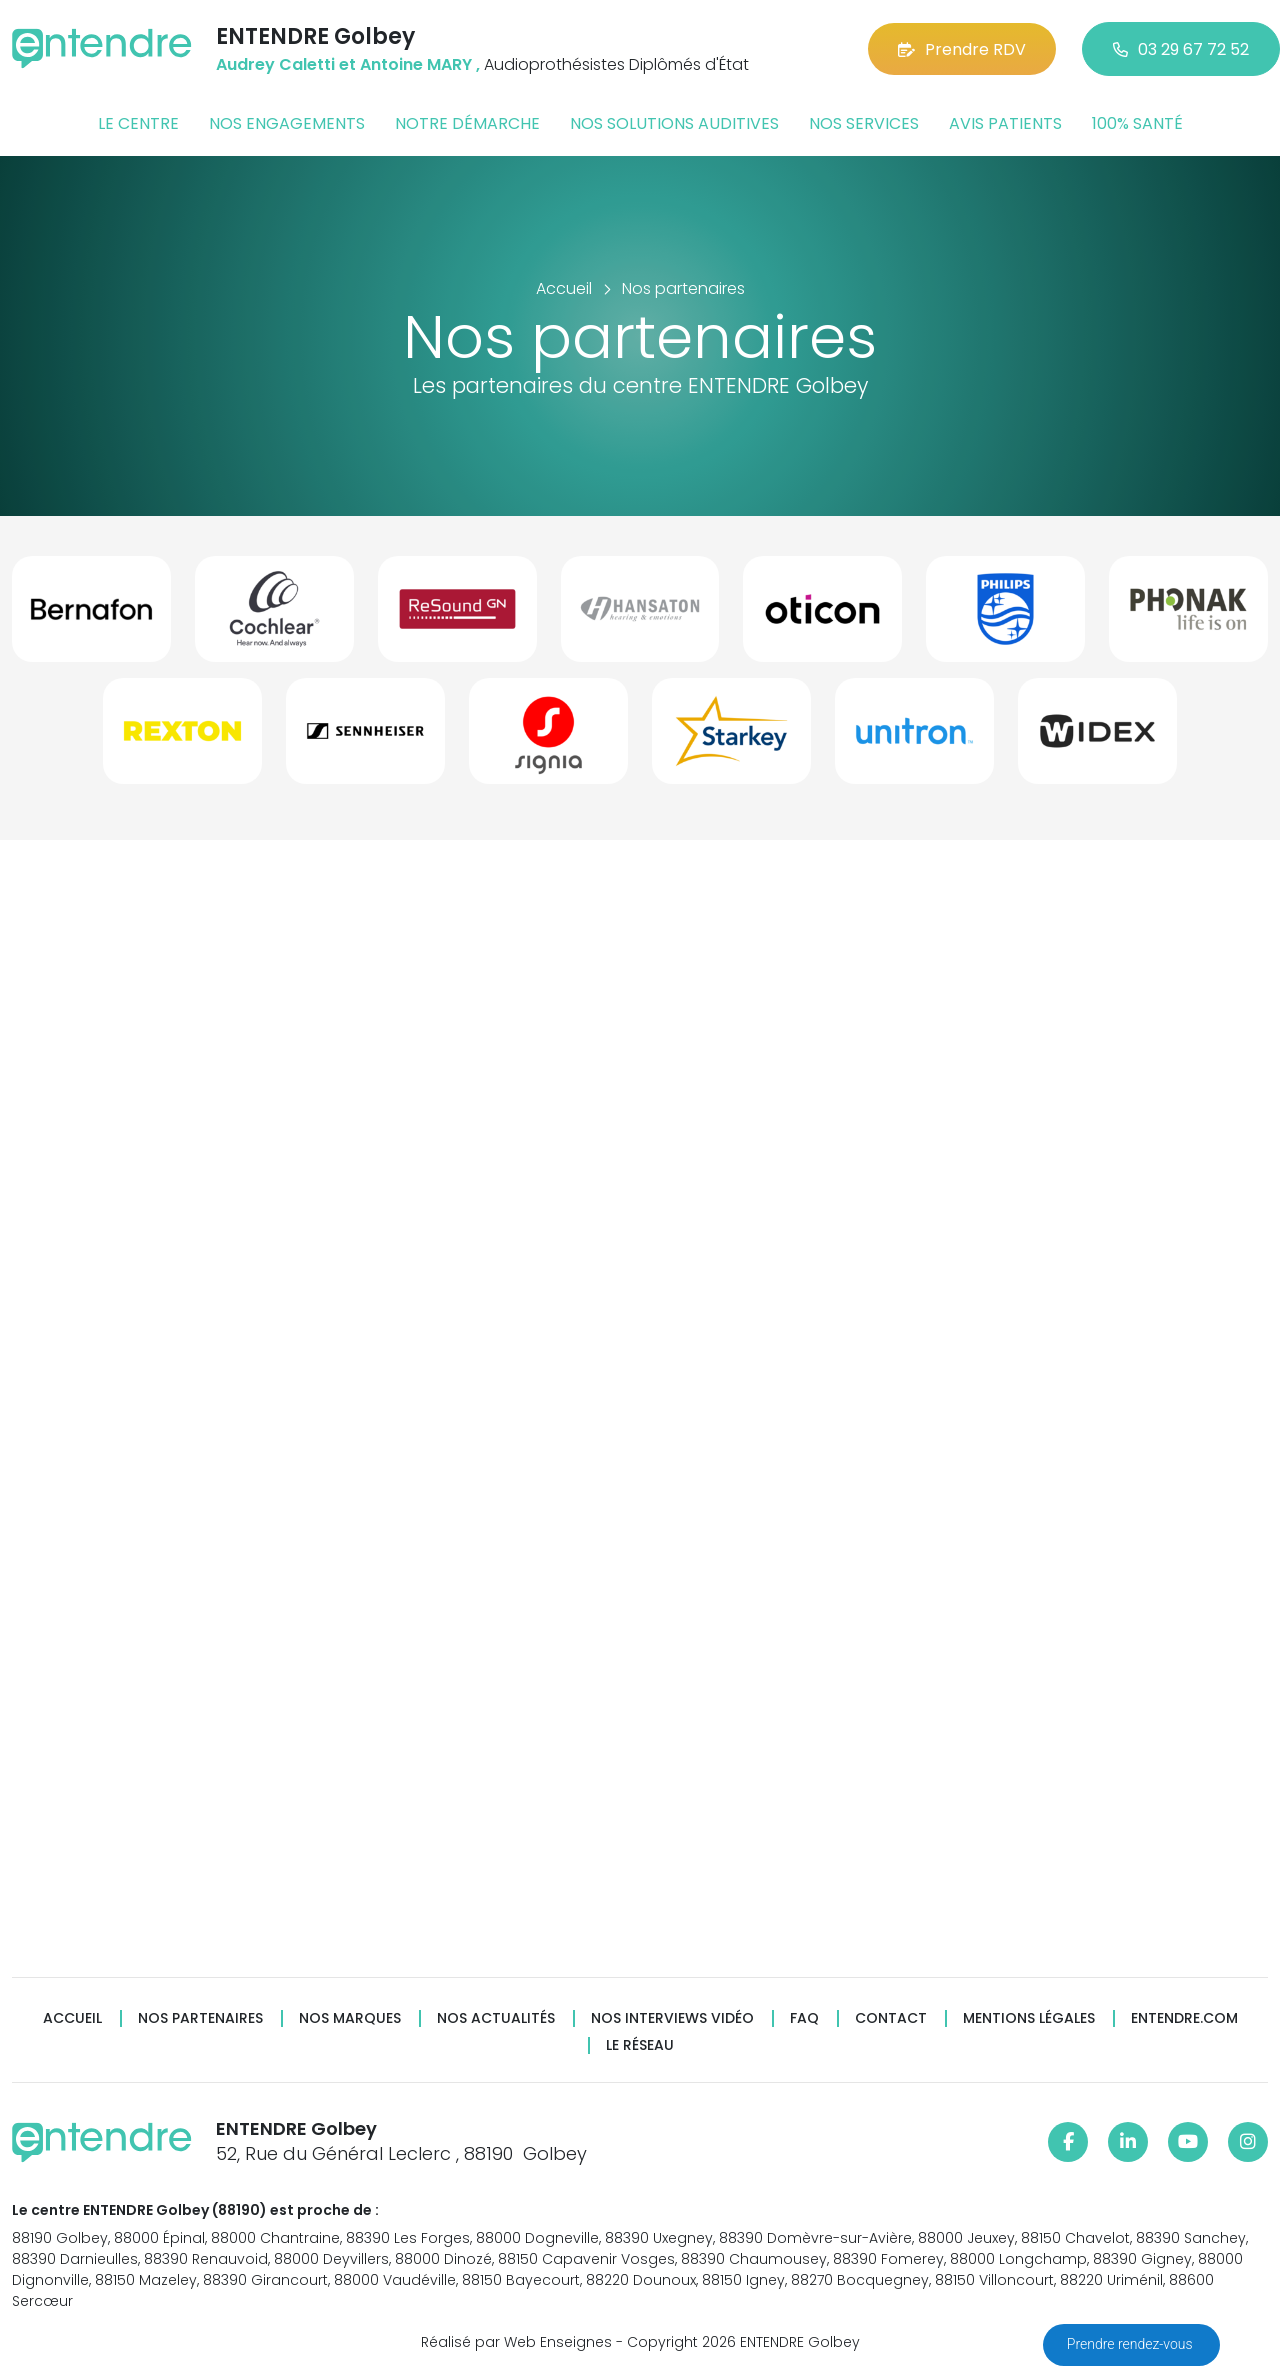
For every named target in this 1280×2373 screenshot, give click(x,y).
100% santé (1137, 123)
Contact (891, 2018)
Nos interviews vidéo (672, 2018)
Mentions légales (1029, 2018)
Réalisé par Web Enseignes (516, 2342)
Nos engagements (287, 123)
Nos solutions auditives (674, 123)
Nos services (864, 123)
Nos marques (350, 2018)
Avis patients (1005, 123)
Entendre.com (1184, 2018)
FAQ (804, 2018)
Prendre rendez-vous (1131, 2344)
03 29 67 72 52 (1181, 49)
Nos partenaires (200, 2018)
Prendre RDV (962, 49)
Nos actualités (496, 2018)
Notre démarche (467, 123)
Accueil (72, 2018)
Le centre (138, 123)
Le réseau (640, 2045)
